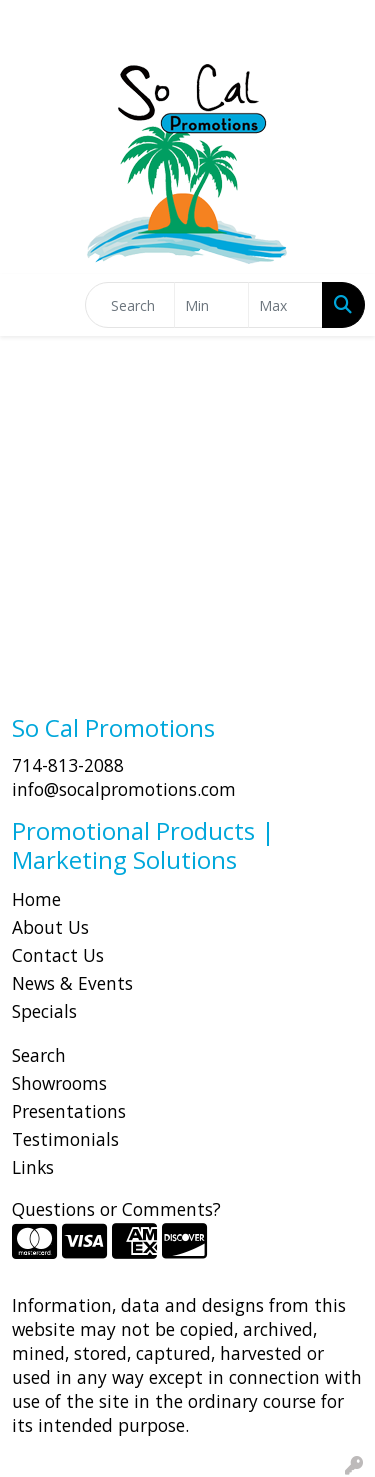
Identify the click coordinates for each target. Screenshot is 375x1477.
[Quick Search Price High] (285, 305)
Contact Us (58, 955)
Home (36, 899)
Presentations (69, 1111)
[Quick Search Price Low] (211, 305)
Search (39, 1055)
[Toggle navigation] (31, 305)
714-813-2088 (68, 765)
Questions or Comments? (116, 1209)
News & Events (72, 983)
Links (33, 1167)
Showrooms (59, 1083)
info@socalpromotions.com (124, 789)
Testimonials (65, 1139)
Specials (44, 1011)
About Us (50, 927)
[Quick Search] (130, 305)
